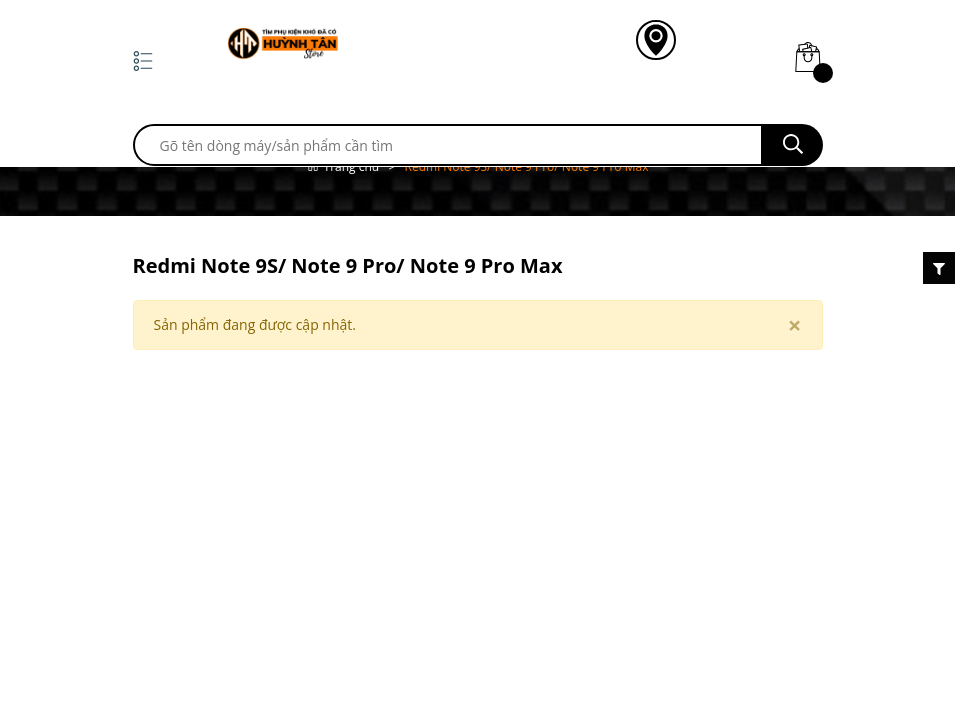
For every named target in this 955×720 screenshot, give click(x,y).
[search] (448, 145)
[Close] (795, 325)
